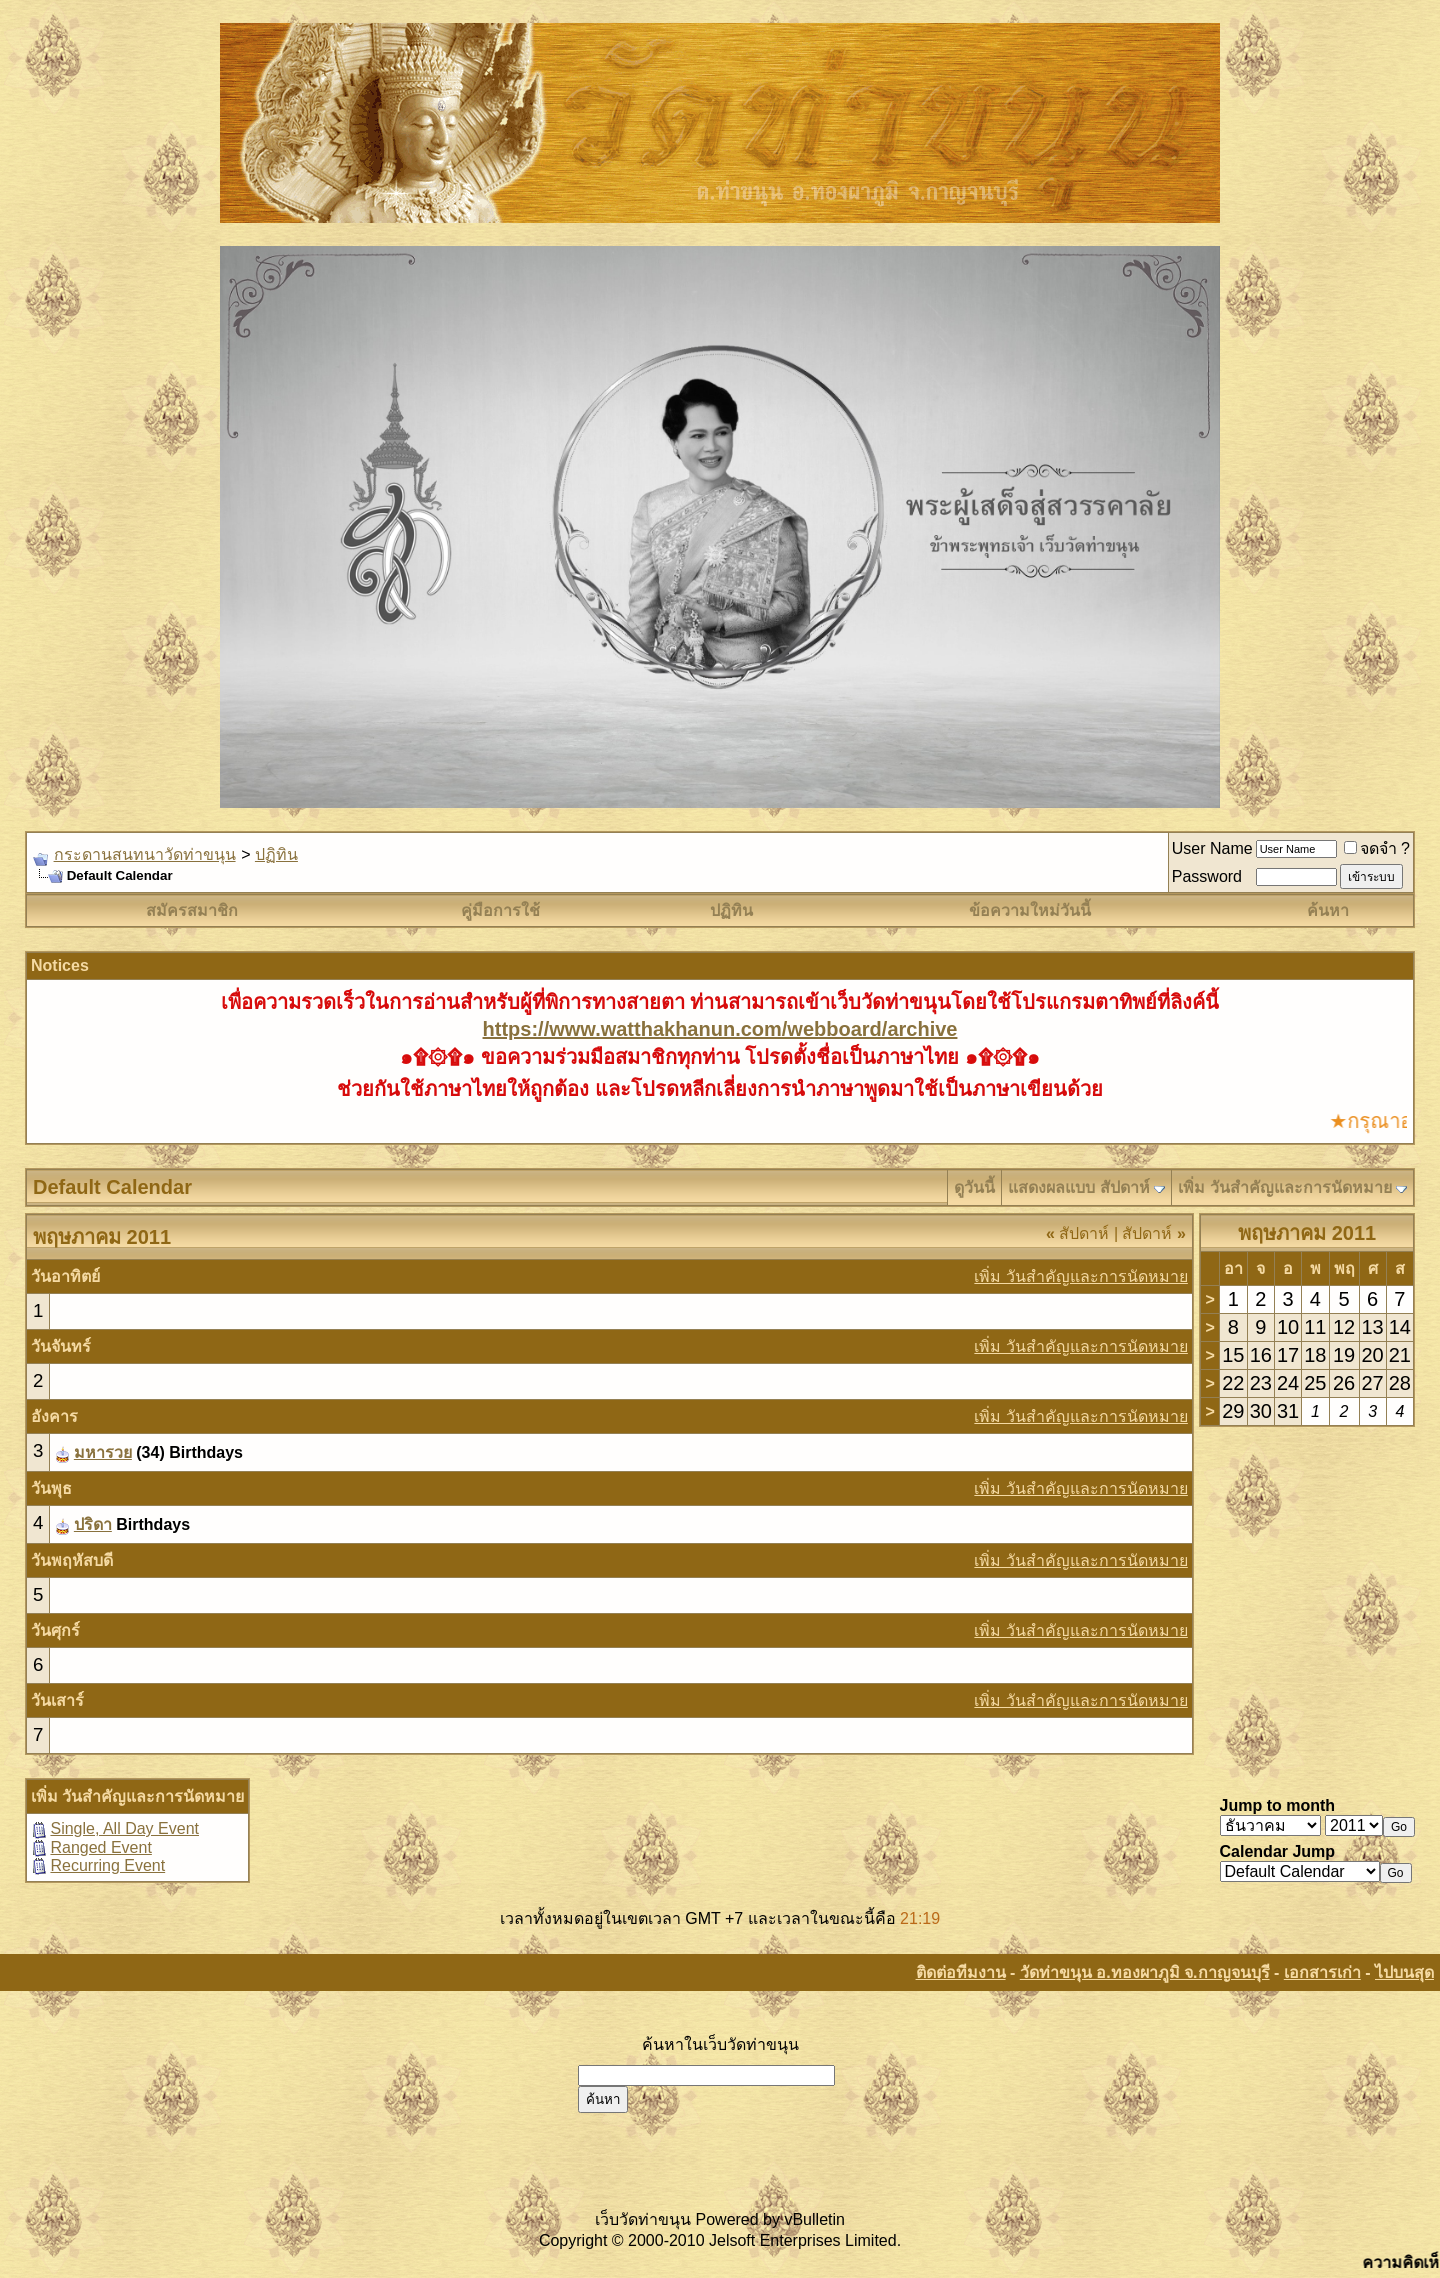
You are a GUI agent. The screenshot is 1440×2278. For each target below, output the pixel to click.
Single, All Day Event (124, 1828)
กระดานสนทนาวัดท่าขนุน (145, 854)
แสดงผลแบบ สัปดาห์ (1078, 1187)
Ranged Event (100, 1847)
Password (1207, 876)
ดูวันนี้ (974, 1187)
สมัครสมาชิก (192, 910)
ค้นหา (1328, 910)
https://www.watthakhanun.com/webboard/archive (720, 1029)
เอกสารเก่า (1322, 1972)
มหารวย (103, 1452)
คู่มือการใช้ (500, 910)
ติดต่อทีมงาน (961, 1972)
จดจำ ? (1377, 848)
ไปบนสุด (1404, 1972)
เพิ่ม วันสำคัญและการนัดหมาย (1284, 1187)
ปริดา (93, 1524)
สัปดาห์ (1077, 1233)
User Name (1212, 848)
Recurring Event (107, 1865)
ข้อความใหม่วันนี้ (1030, 910)
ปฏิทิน (276, 854)
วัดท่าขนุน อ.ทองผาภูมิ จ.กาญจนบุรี (1145, 1972)
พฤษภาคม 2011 (1307, 1233)
